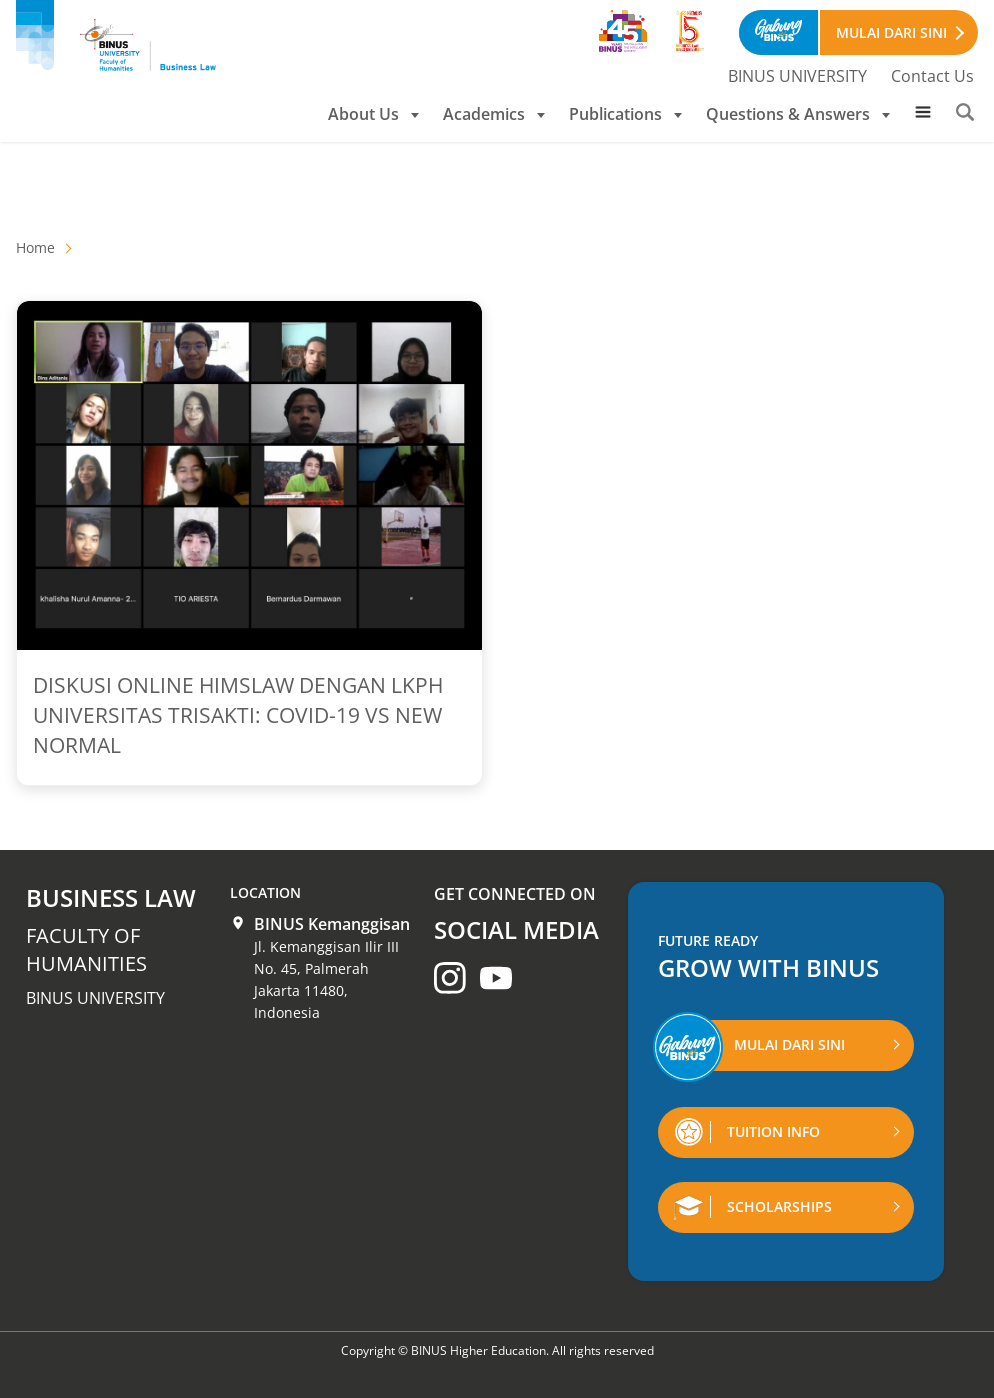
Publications (625, 114)
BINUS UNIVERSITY (797, 76)
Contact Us (932, 76)
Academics (494, 114)
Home (35, 247)
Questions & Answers (798, 114)
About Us (373, 114)
